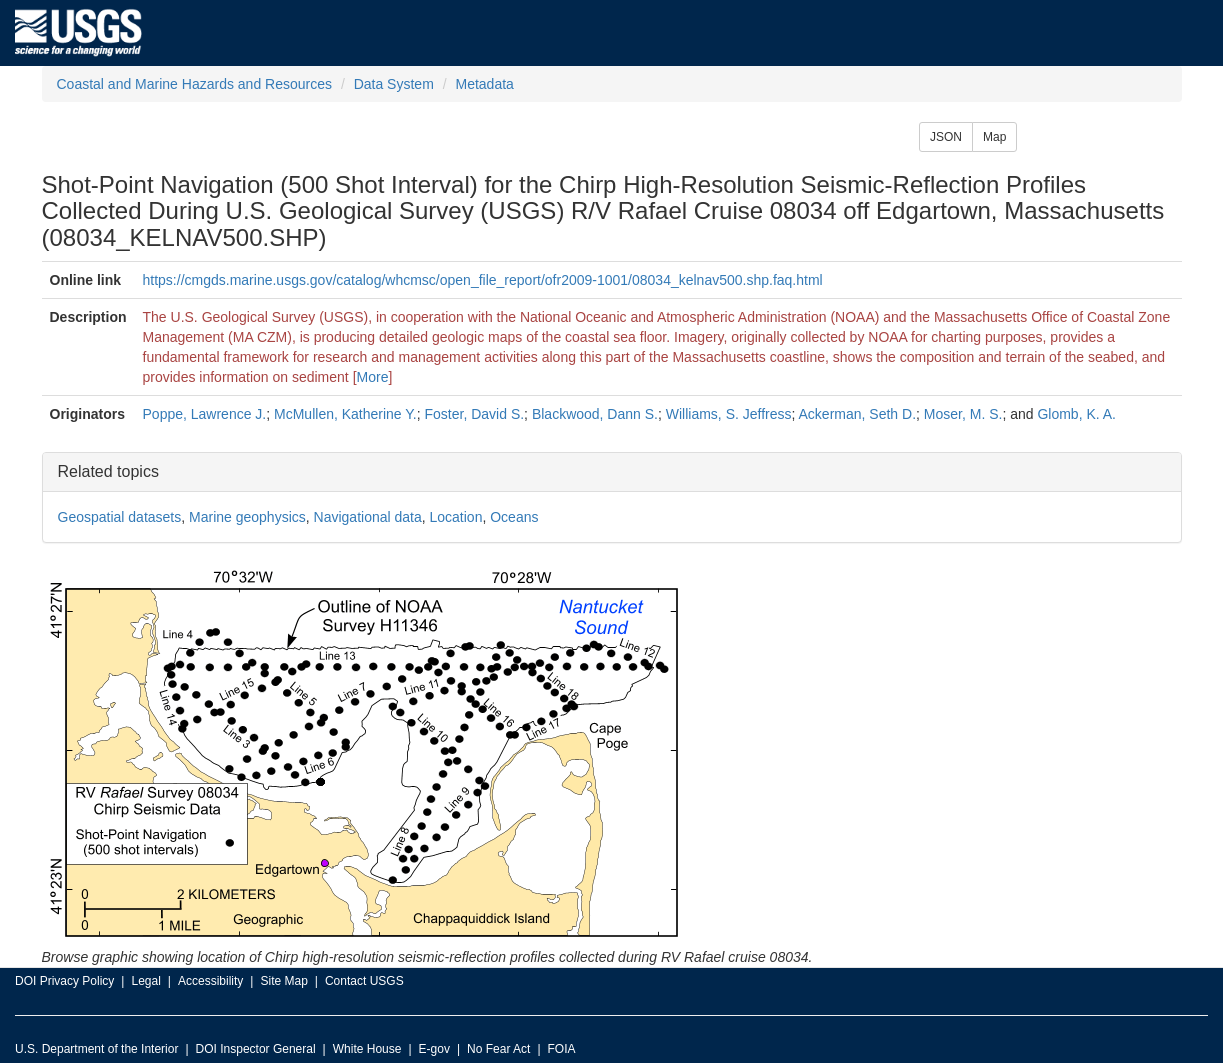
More (373, 377)
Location (456, 517)
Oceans (514, 517)
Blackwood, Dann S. (595, 414)
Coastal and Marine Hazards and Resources (194, 84)
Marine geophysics (247, 517)
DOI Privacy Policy (64, 981)
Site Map (283, 981)
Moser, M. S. (963, 414)
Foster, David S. (475, 414)
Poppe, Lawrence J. (205, 414)
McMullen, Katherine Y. (345, 414)
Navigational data (368, 517)
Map (994, 137)
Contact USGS (364, 981)
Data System (394, 84)
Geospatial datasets (120, 517)
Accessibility (210, 981)
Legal (145, 981)
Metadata (484, 84)
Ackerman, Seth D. (858, 414)
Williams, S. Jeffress (729, 414)
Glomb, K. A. (1076, 414)
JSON (946, 137)
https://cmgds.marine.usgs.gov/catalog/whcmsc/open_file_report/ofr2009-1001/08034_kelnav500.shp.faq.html (483, 280)
